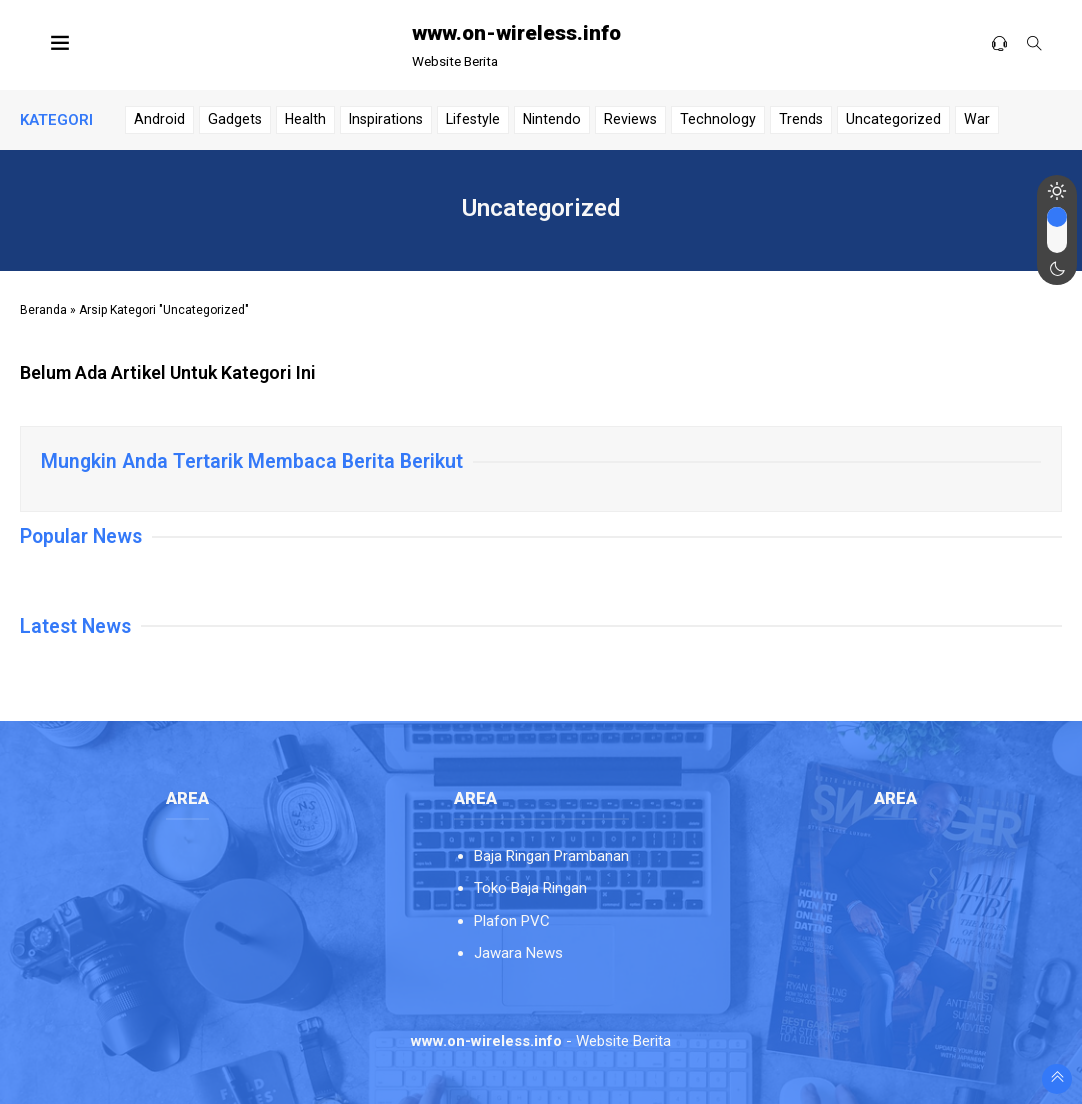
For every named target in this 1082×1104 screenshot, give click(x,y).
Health (305, 119)
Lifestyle (473, 119)
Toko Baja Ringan (530, 888)
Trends (801, 119)
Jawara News (518, 953)
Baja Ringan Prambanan (551, 856)
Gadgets (235, 119)
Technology (718, 119)
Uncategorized (893, 119)
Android (159, 119)
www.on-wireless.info (516, 33)
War (977, 119)
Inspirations (386, 119)
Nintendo (552, 119)
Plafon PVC (512, 921)
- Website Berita (541, 1041)
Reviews (630, 119)
